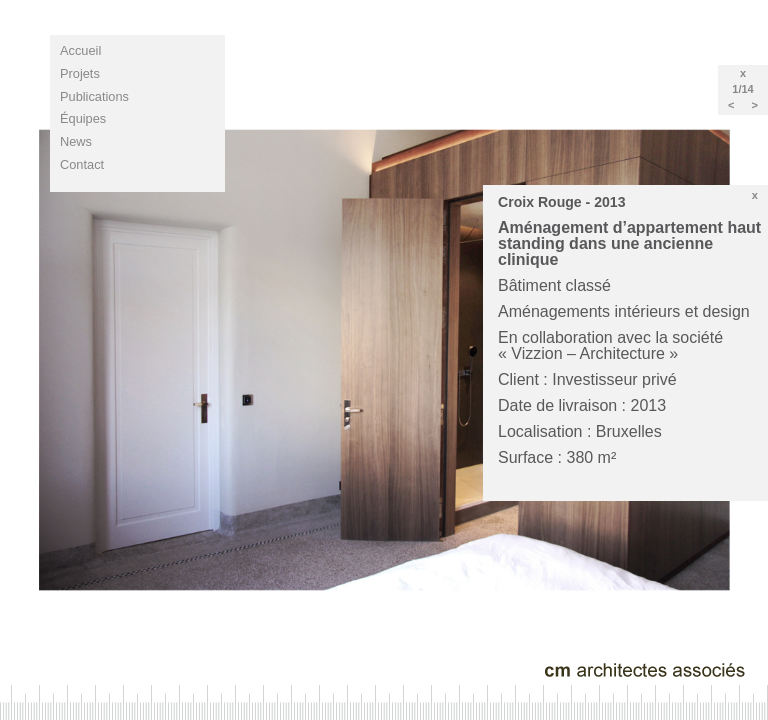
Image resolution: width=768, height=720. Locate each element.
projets (80, 73)
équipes (83, 118)
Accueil (80, 50)
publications (94, 96)
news (76, 141)
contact (82, 164)
